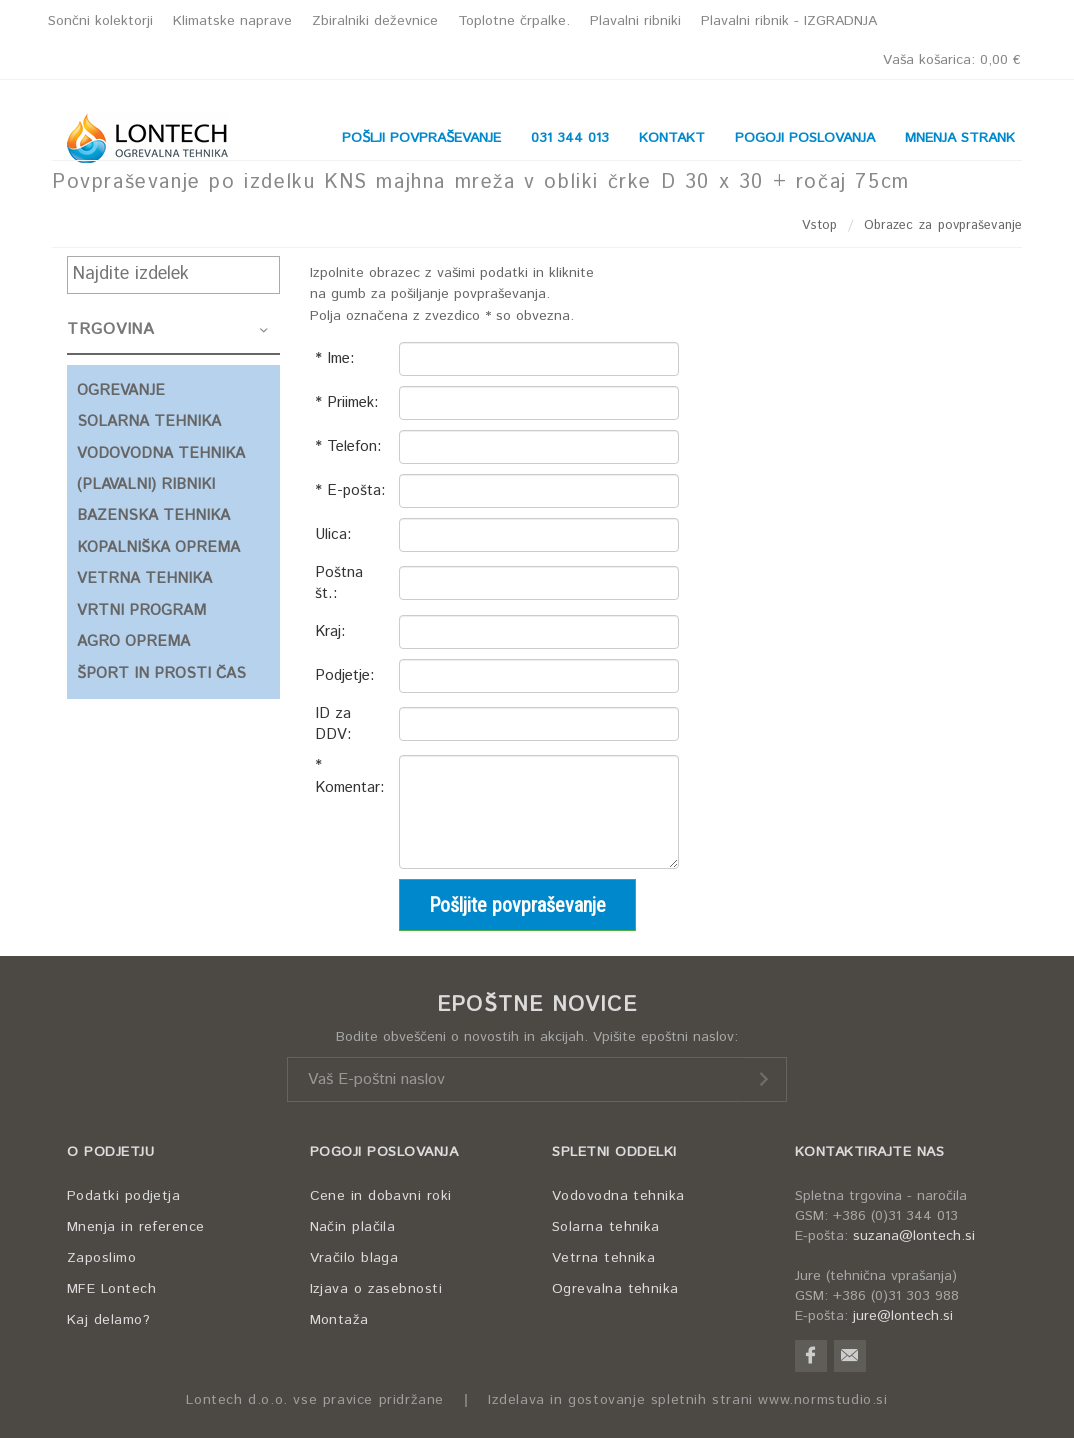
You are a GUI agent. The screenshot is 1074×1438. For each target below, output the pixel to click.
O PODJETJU (110, 1152)
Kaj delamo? (108, 1320)
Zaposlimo (101, 1258)
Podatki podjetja (123, 1196)
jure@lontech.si (903, 1316)
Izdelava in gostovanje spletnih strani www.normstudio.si (688, 1400)
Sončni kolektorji (100, 21)
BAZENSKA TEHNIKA (153, 515)
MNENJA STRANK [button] (960, 138)
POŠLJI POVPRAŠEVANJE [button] (421, 138)
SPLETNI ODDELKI (614, 1152)
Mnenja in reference (136, 1227)
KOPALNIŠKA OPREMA (158, 547)
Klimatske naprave (232, 21)
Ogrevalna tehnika (615, 1289)
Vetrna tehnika (603, 1258)
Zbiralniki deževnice (375, 21)
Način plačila (353, 1227)
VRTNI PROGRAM (141, 610)
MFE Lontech (111, 1289)
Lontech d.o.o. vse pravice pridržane (315, 1400)
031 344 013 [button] (570, 138)
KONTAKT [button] (672, 138)
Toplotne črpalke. (514, 21)
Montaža (339, 1320)
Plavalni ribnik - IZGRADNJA (789, 21)
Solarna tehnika (606, 1227)
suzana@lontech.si (914, 1236)
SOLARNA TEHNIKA (149, 421)
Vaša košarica (952, 60)
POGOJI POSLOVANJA (384, 1152)
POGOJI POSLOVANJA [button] (805, 138)
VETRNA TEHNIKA (144, 578)
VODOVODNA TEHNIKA (161, 453)
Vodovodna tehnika (618, 1196)
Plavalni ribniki (635, 21)
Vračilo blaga (354, 1258)
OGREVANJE (121, 390)
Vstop (820, 225)
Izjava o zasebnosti (376, 1289)
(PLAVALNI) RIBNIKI (146, 484)
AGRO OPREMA (133, 641)
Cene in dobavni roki (381, 1196)
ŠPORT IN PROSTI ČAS (161, 673)
